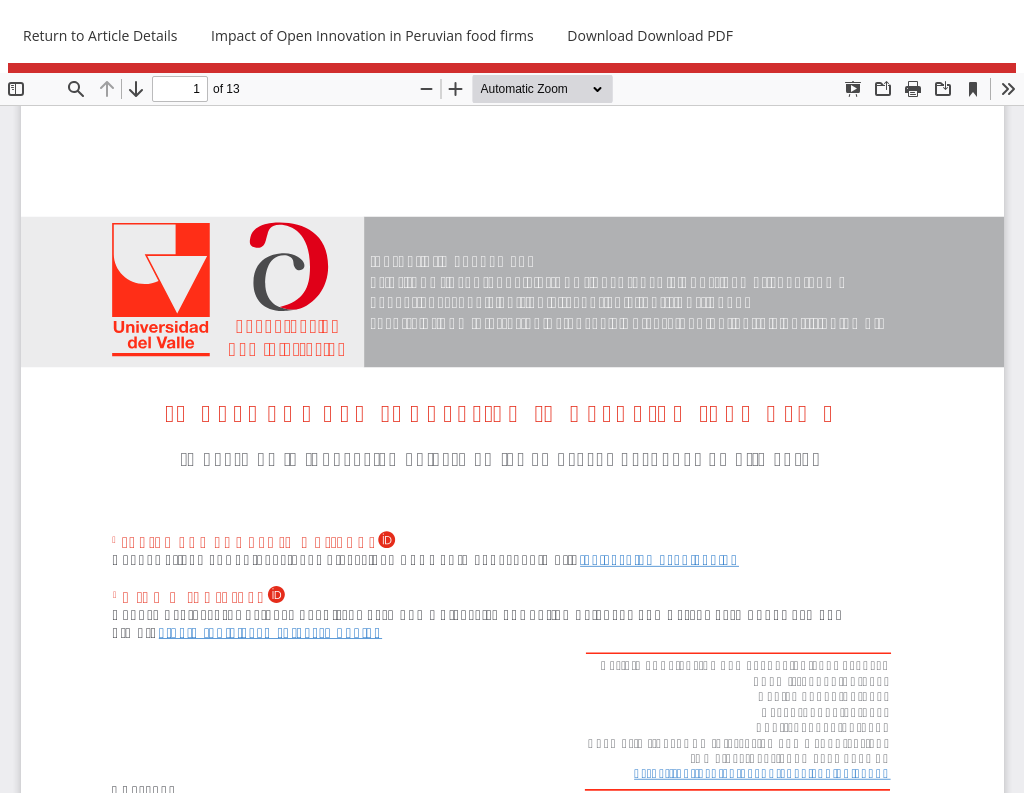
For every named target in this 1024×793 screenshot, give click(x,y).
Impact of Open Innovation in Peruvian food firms (372, 35)
